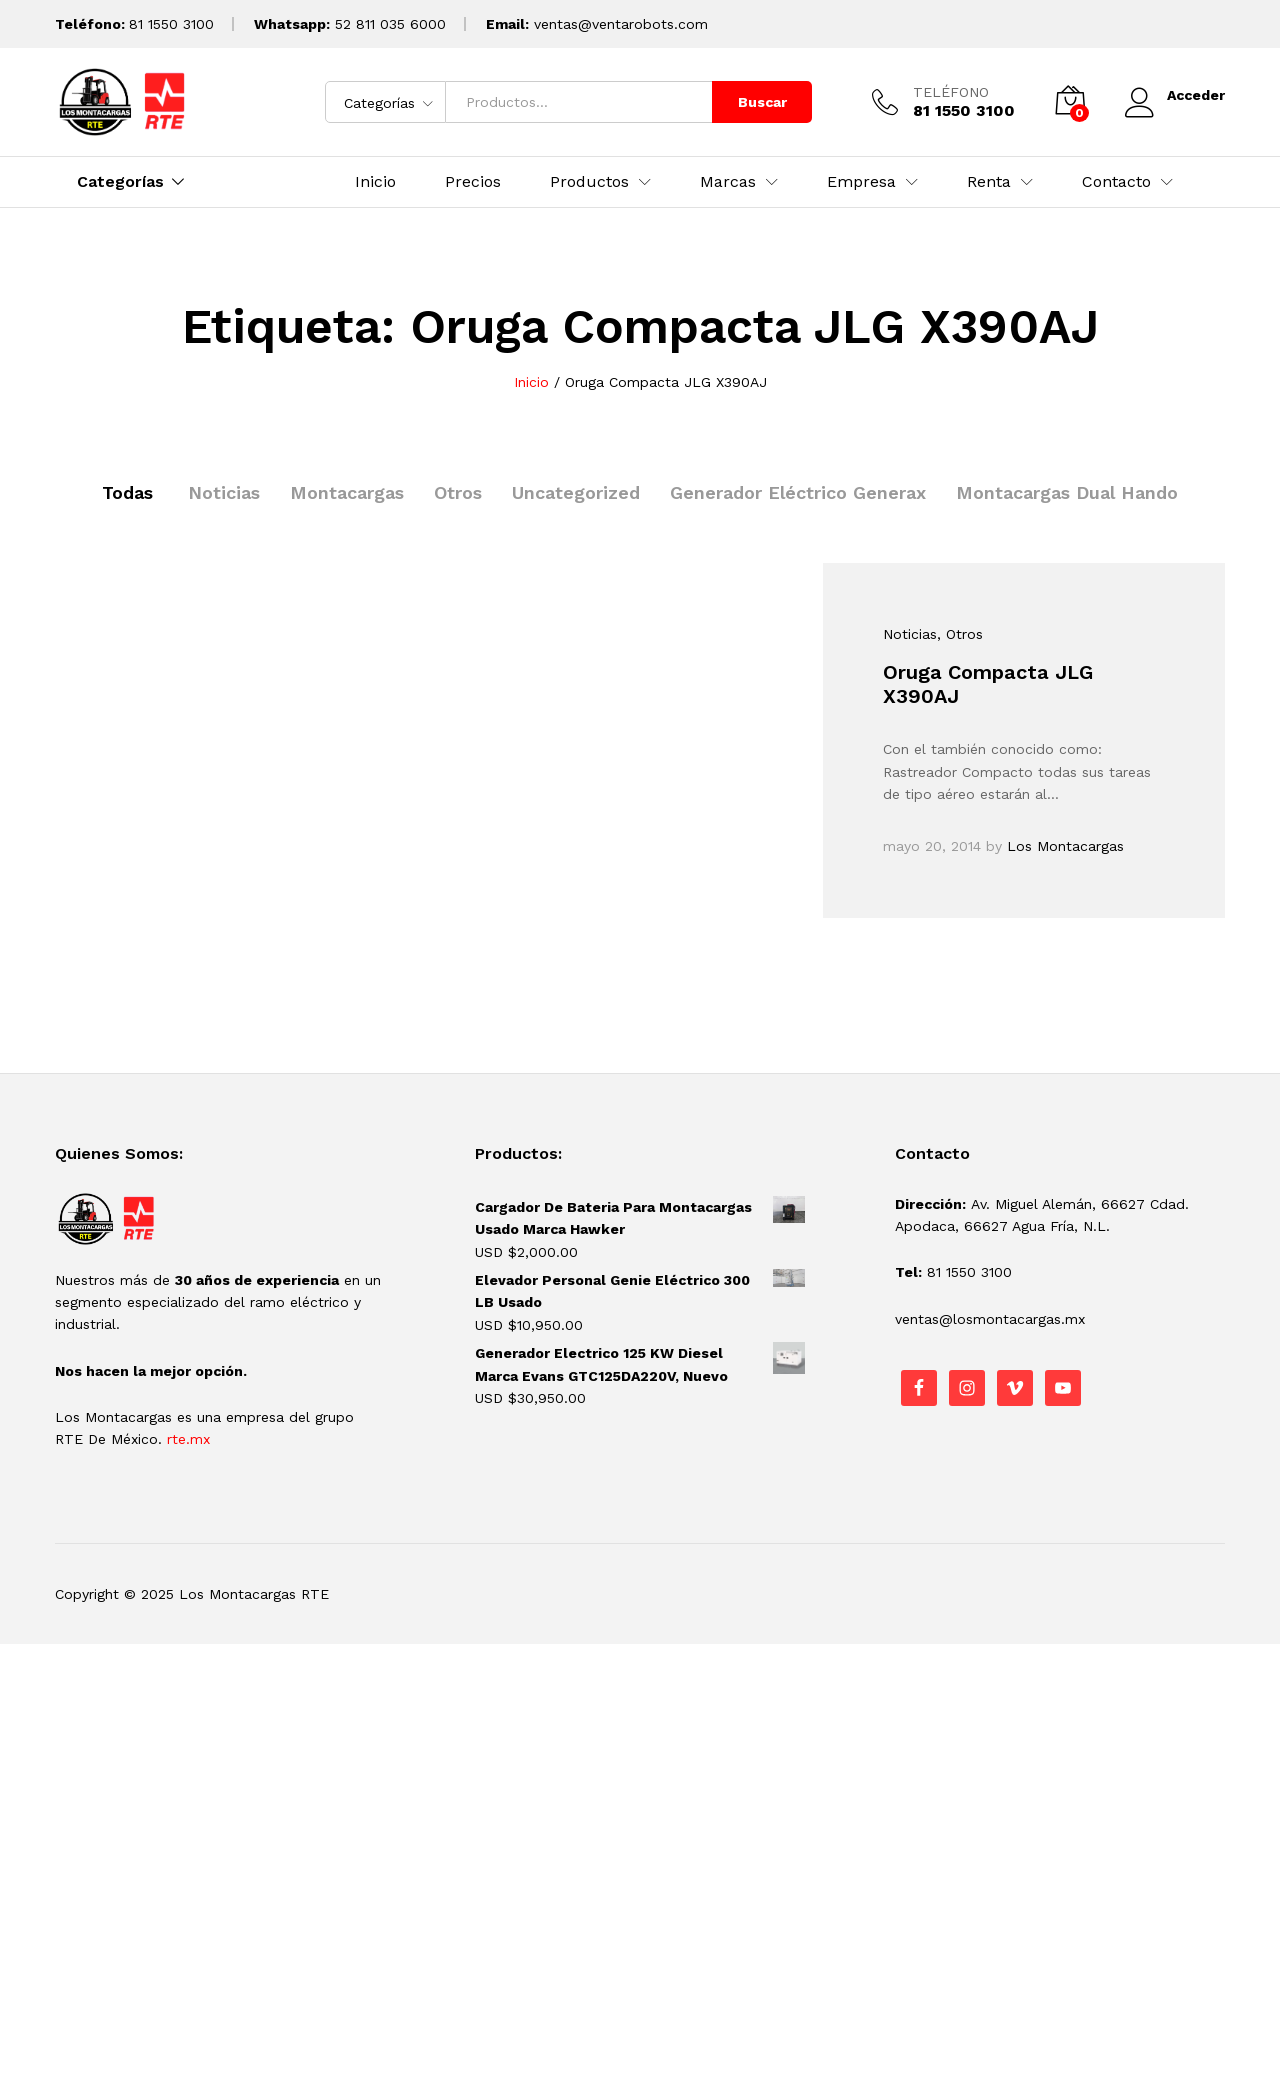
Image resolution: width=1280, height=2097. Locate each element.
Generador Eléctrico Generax (798, 492)
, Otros (960, 634)
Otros (458, 492)
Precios (473, 182)
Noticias (224, 492)
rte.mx (188, 1439)
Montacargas (347, 492)
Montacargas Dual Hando (1067, 492)
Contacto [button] (1116, 182)
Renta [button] (989, 182)
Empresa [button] (861, 182)
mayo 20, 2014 (932, 846)
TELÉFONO (951, 92)
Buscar (762, 102)
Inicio (375, 182)
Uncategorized (576, 492)
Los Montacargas (1065, 846)
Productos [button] (589, 182)
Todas (127, 492)
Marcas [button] (728, 182)
